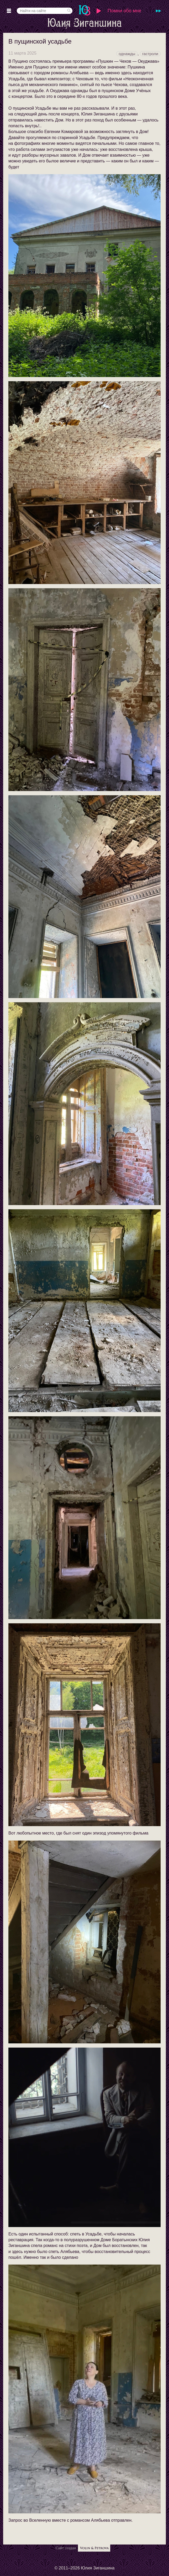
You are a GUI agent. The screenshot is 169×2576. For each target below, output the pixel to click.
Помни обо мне (124, 10)
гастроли (150, 53)
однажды (127, 53)
